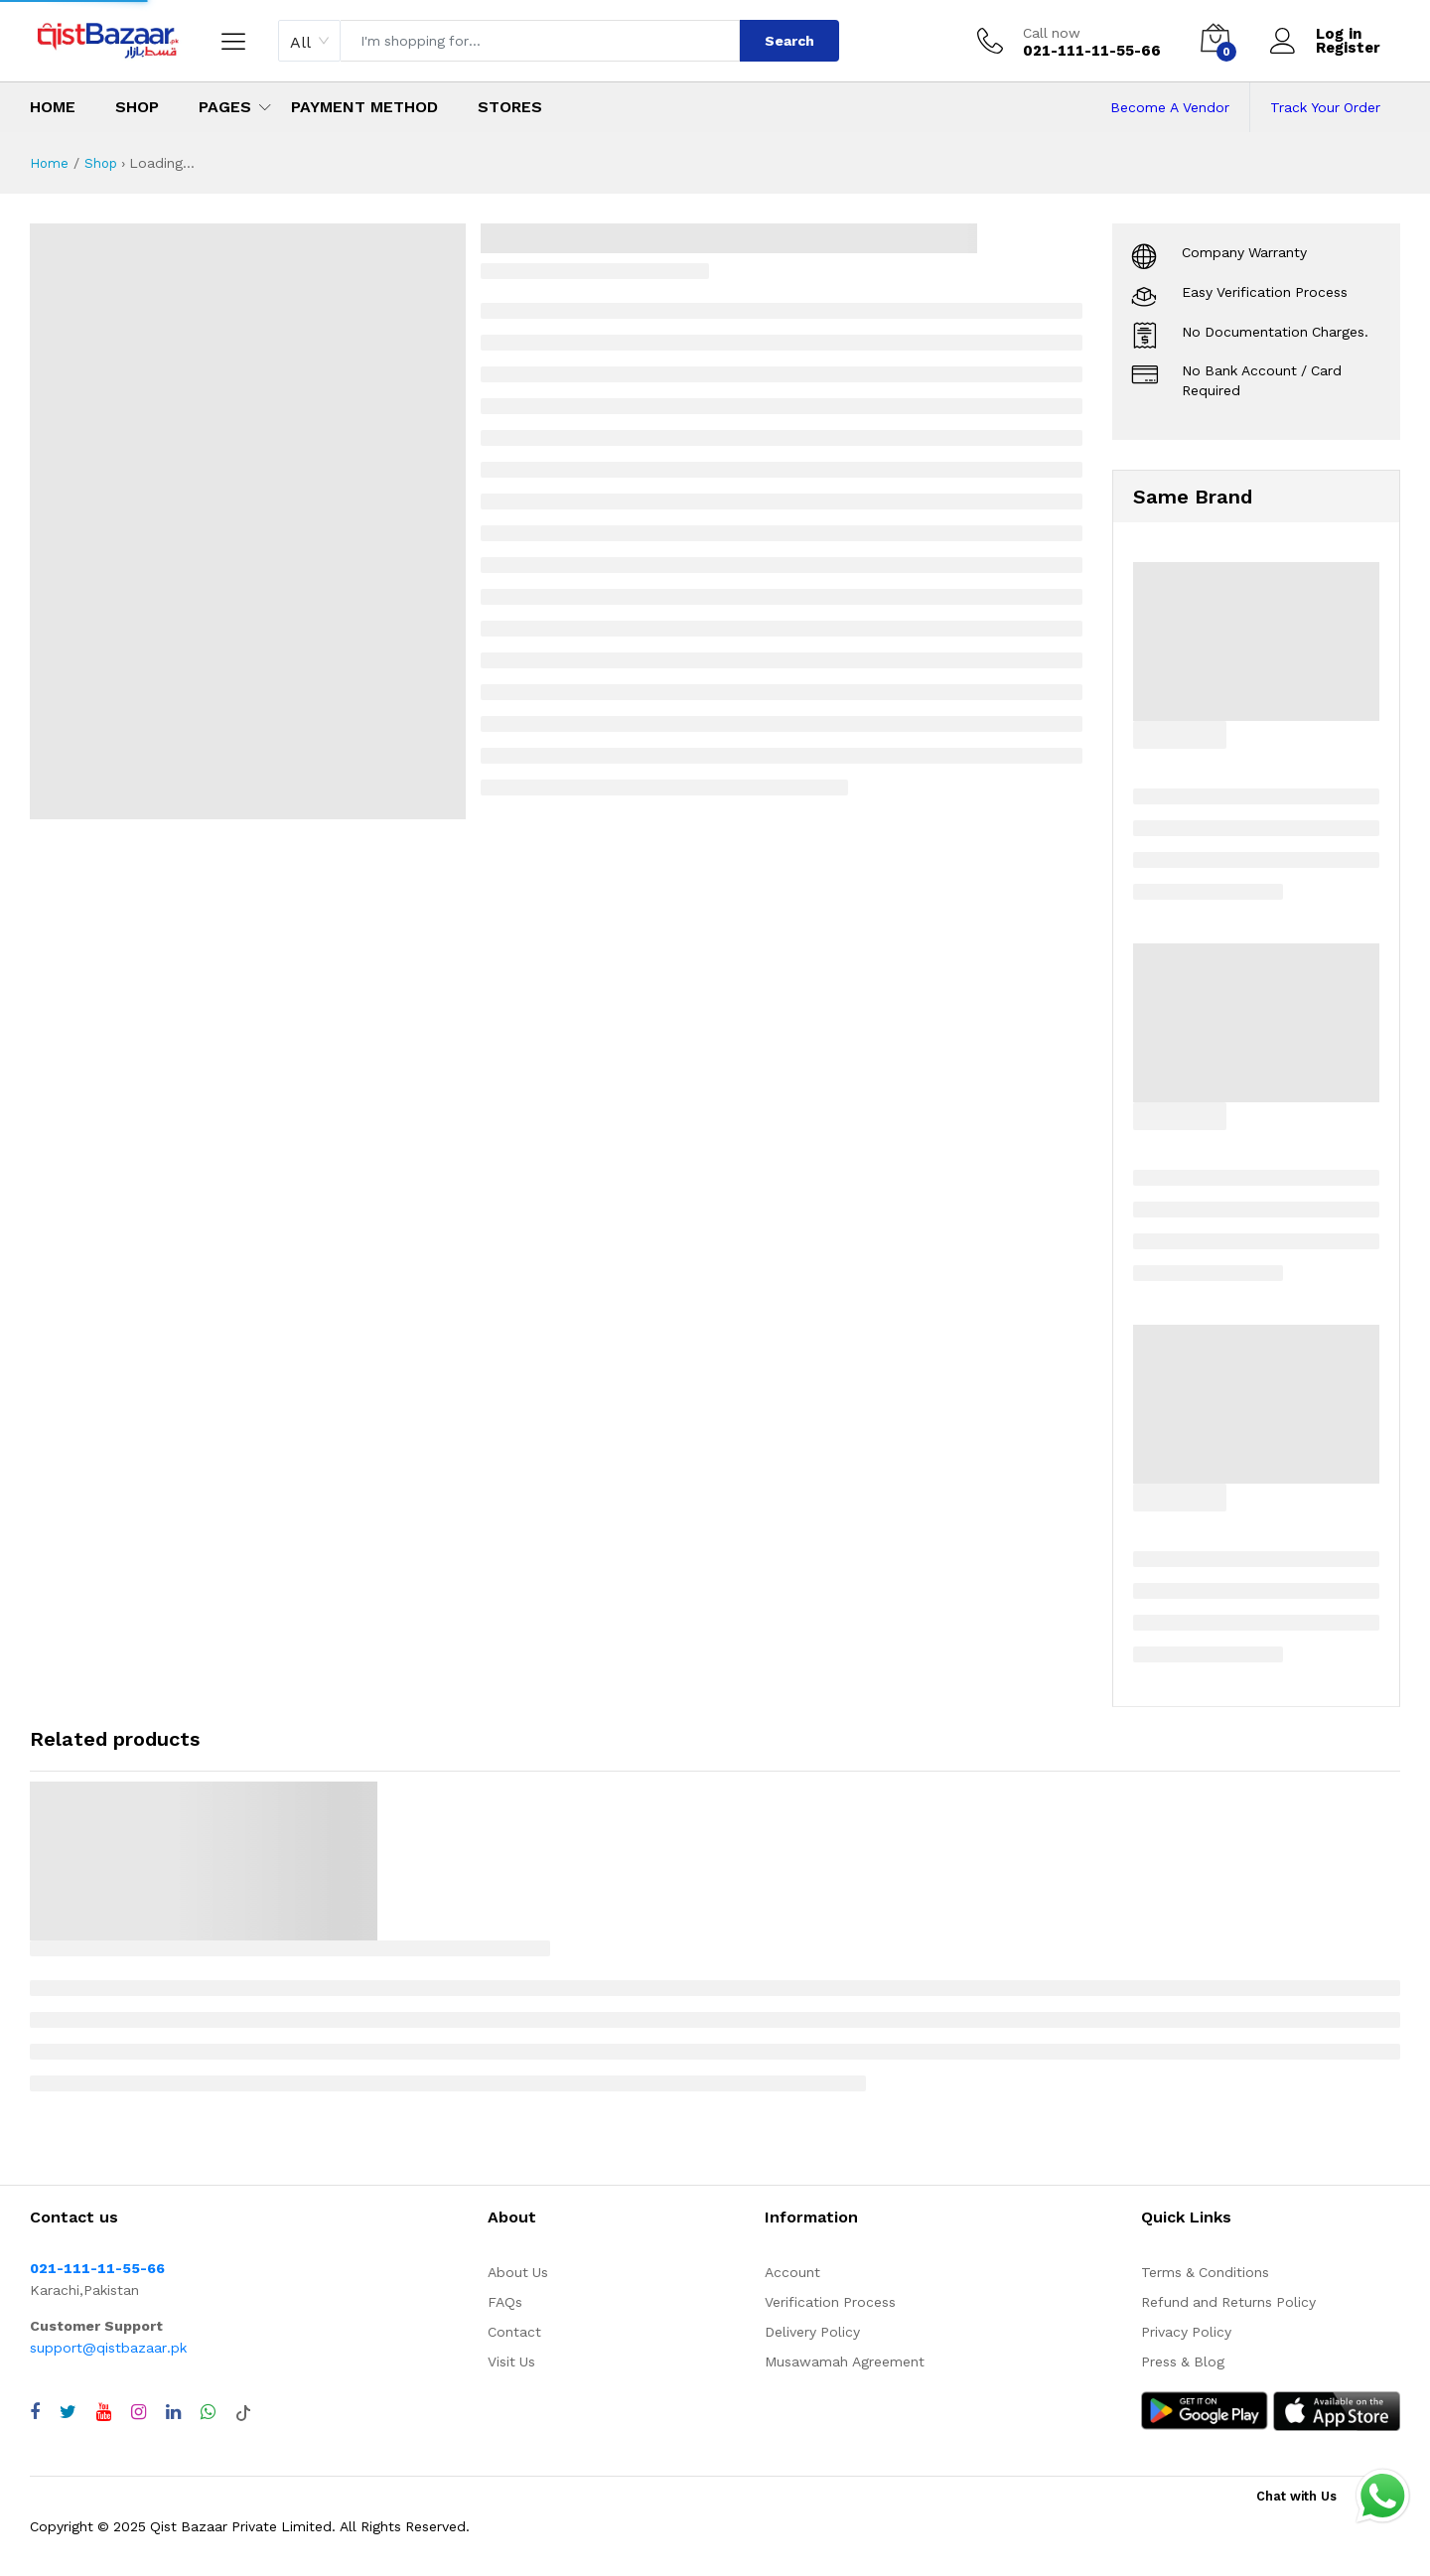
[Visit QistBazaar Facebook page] (35, 2412)
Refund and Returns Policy (1228, 2302)
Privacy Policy (1186, 2332)
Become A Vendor (1169, 107)
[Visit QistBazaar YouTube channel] (103, 2412)
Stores (510, 106)
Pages (225, 106)
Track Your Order (1325, 107)
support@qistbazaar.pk (108, 2348)
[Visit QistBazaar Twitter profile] (68, 2412)
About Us (518, 2272)
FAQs (505, 2302)
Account (792, 2272)
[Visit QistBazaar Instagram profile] (138, 2412)
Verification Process (830, 2302)
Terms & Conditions (1205, 2272)
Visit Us (511, 2361)
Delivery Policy (812, 2332)
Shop (137, 106)
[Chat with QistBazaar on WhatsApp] (208, 2412)
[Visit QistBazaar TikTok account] (243, 2412)
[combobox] (309, 41)
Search (789, 41)
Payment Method (364, 106)
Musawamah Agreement (845, 2361)
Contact (514, 2332)
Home (52, 106)
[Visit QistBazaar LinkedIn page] (173, 2412)
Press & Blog (1182, 2361)
